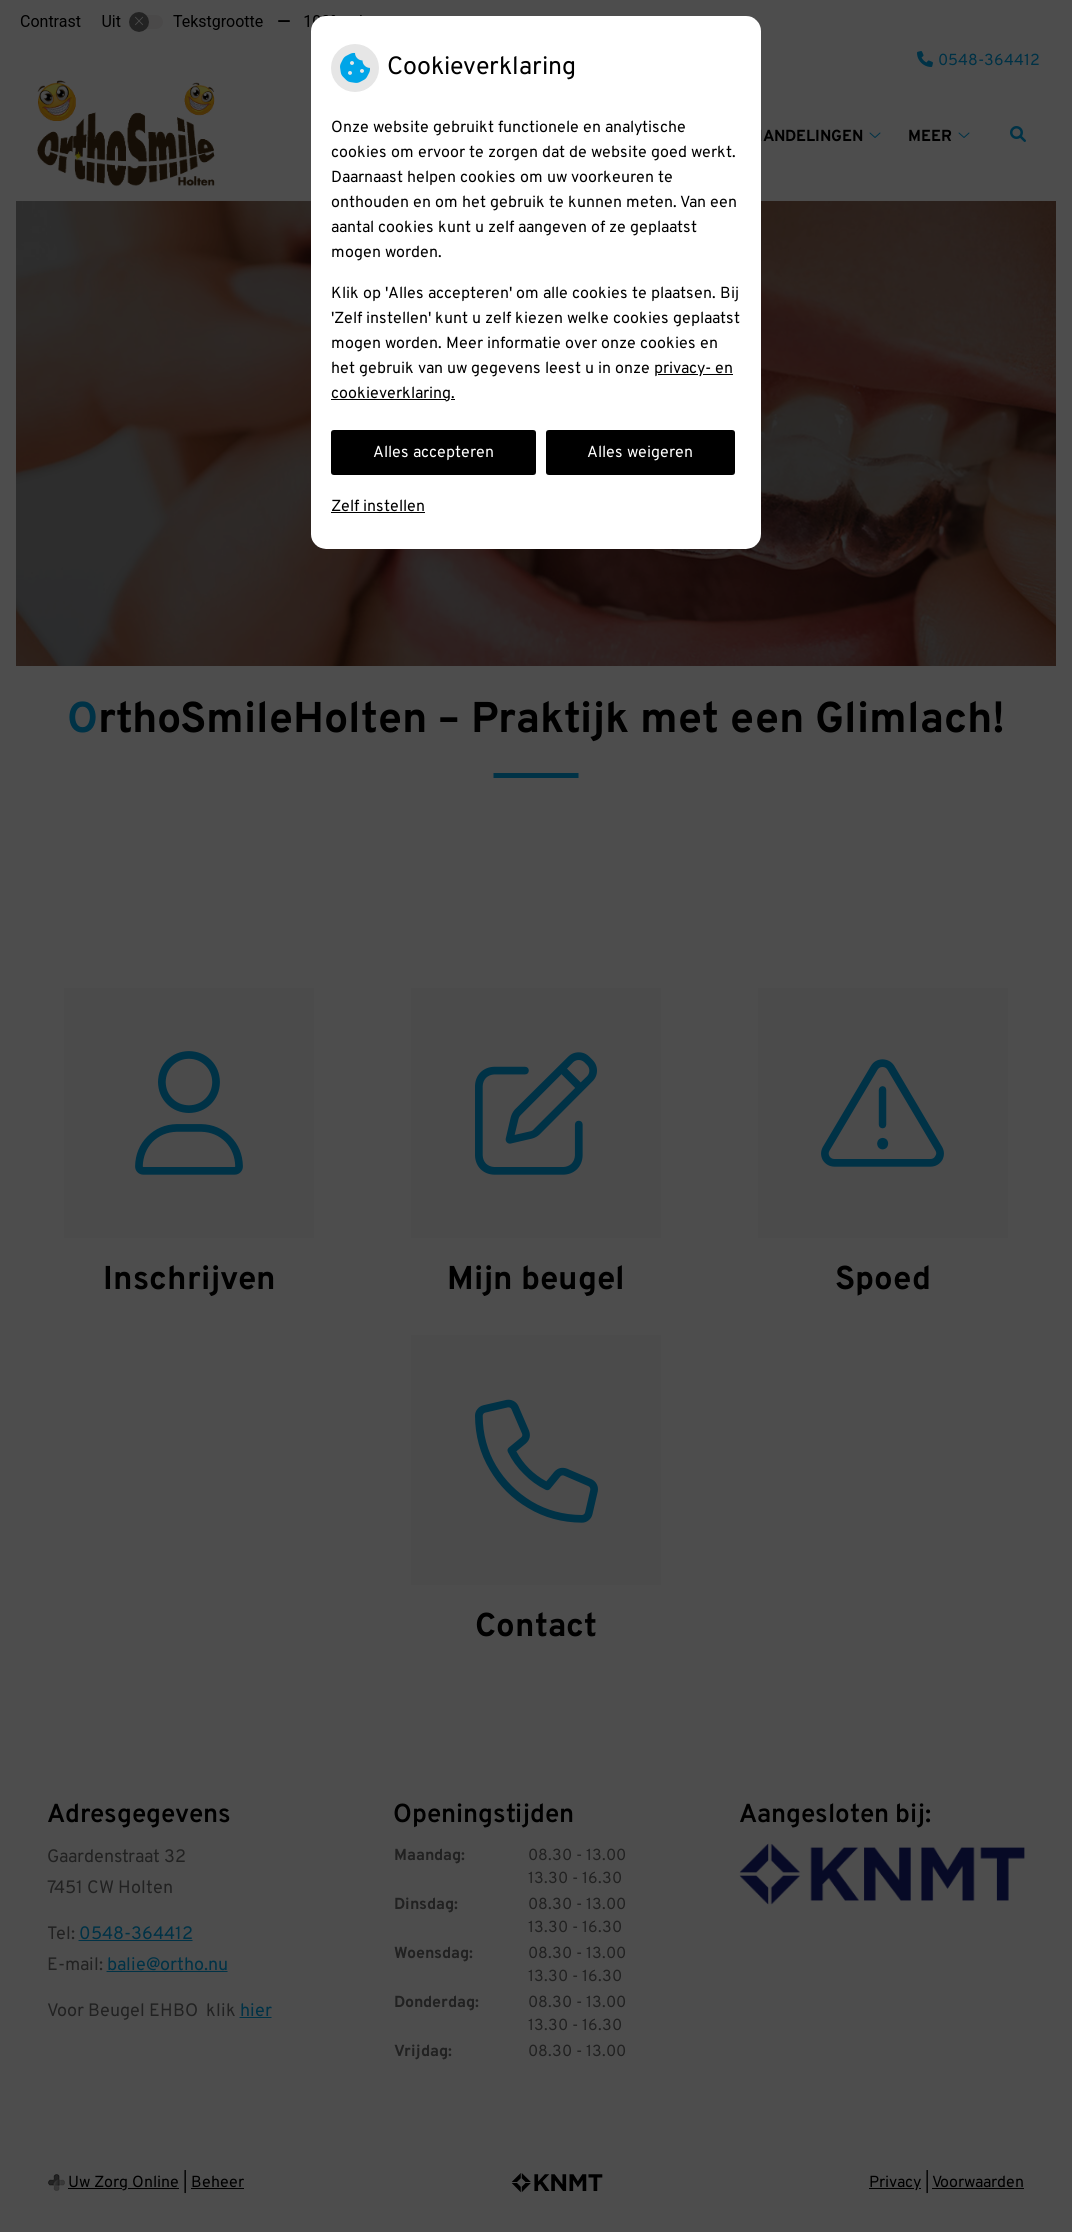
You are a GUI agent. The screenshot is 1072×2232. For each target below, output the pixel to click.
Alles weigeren (640, 453)
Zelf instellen (378, 507)
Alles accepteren (433, 453)
